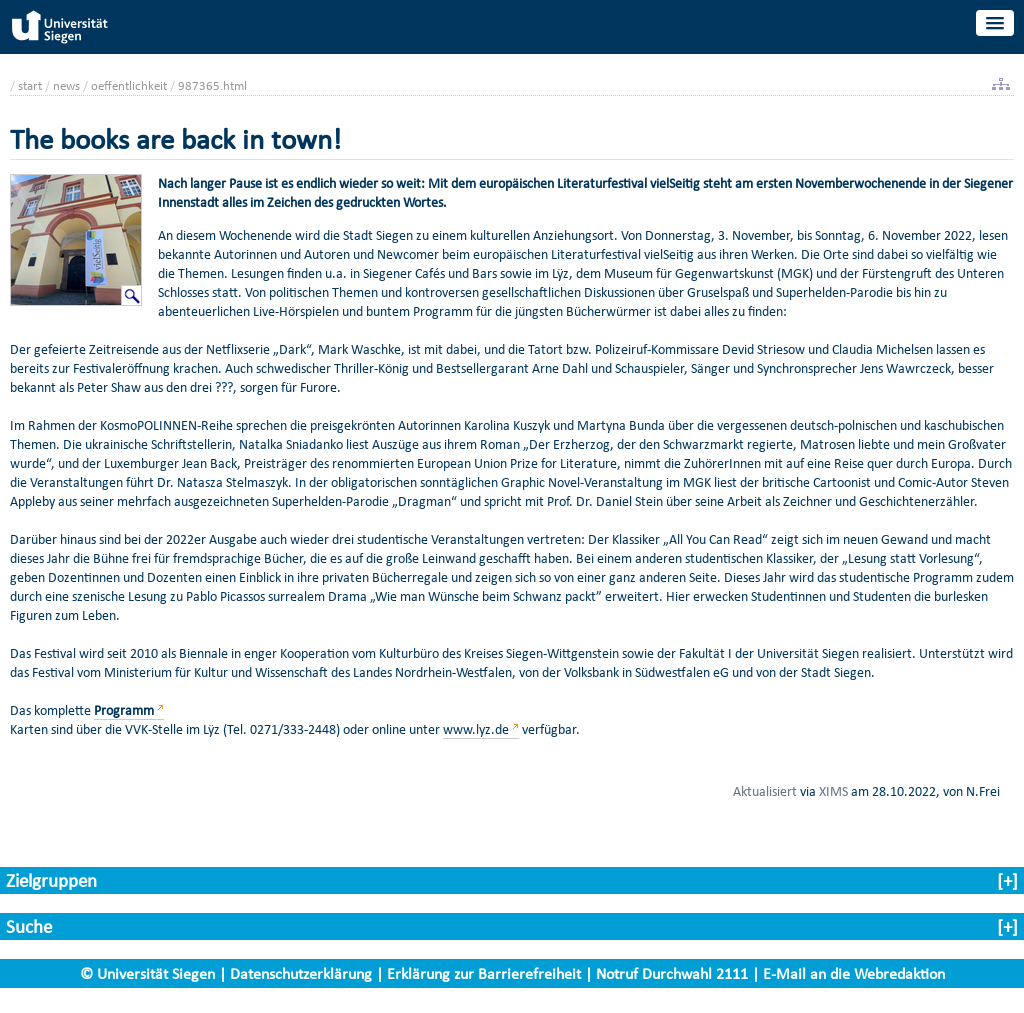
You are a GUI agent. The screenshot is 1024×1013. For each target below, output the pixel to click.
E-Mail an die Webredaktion (854, 973)
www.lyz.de (476, 729)
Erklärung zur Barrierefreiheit (484, 973)
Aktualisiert (765, 791)
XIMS (833, 791)
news (66, 85)
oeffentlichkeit (129, 85)
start (30, 85)
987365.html (212, 85)
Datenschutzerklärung (301, 973)
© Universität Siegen (147, 973)
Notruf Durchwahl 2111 (672, 973)
